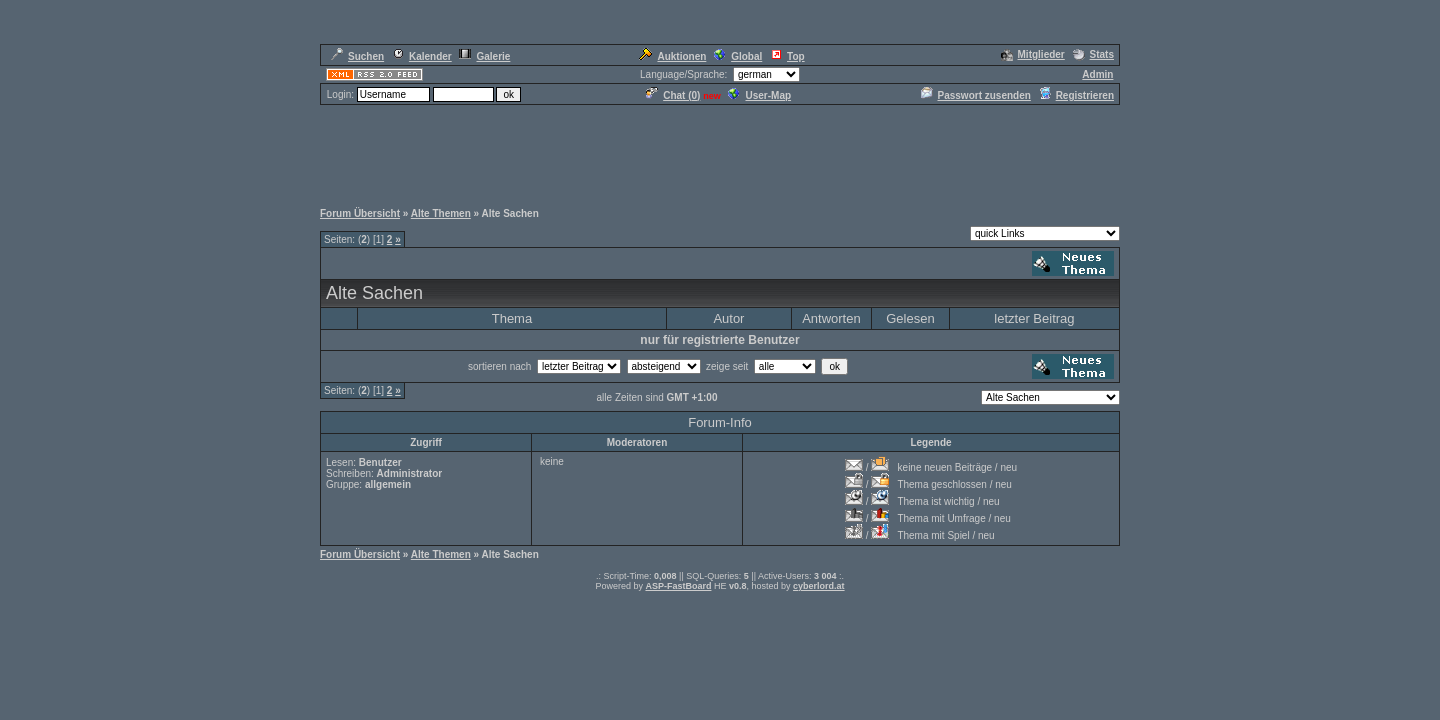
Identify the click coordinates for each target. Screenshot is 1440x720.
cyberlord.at (819, 586)
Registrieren (1076, 95)
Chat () (673, 95)
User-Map (759, 95)
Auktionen (672, 56)
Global (738, 56)
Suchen (357, 56)
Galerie (484, 56)
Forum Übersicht (360, 213)
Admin (1097, 74)
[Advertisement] (720, 152)
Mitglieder (1033, 54)
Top (787, 56)
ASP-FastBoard (678, 586)
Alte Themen (441, 213)
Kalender (422, 56)
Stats (1093, 54)
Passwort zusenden (976, 95)
